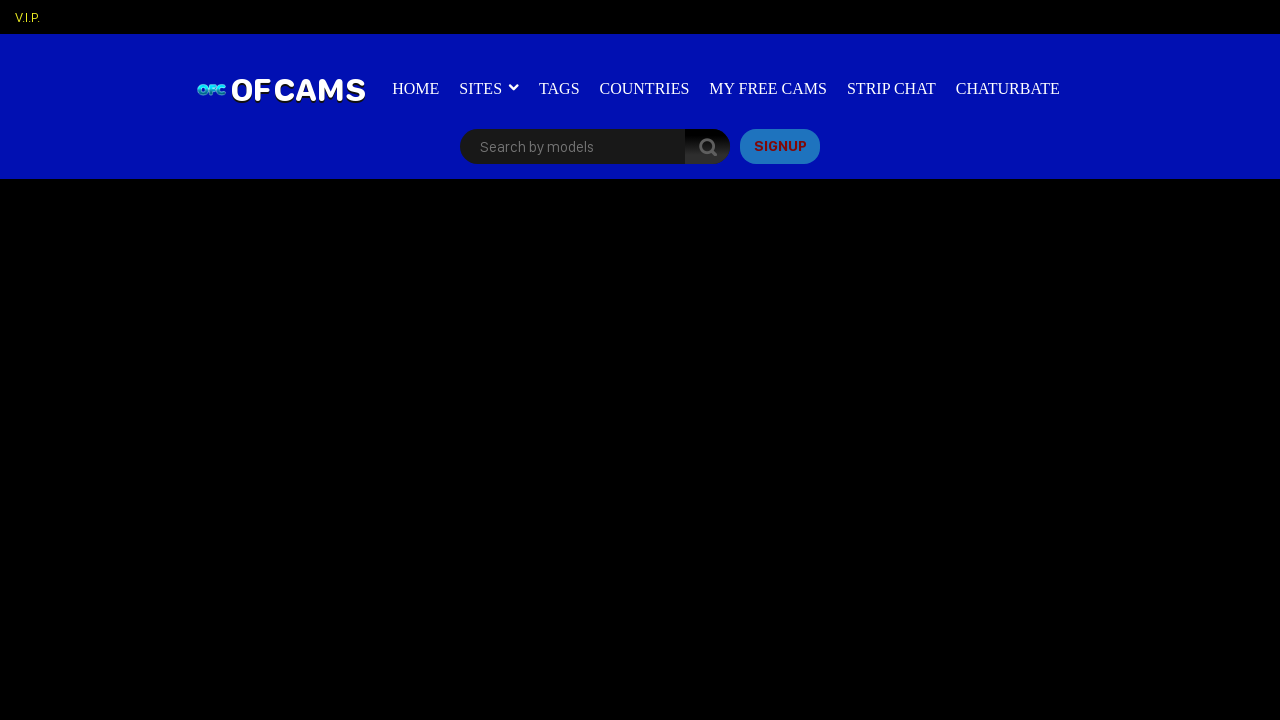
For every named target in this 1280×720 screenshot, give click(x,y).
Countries (645, 88)
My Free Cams (768, 88)
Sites (480, 88)
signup (780, 146)
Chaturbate (1008, 88)
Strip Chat (891, 88)
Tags (559, 88)
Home (415, 88)
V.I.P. (27, 17)
